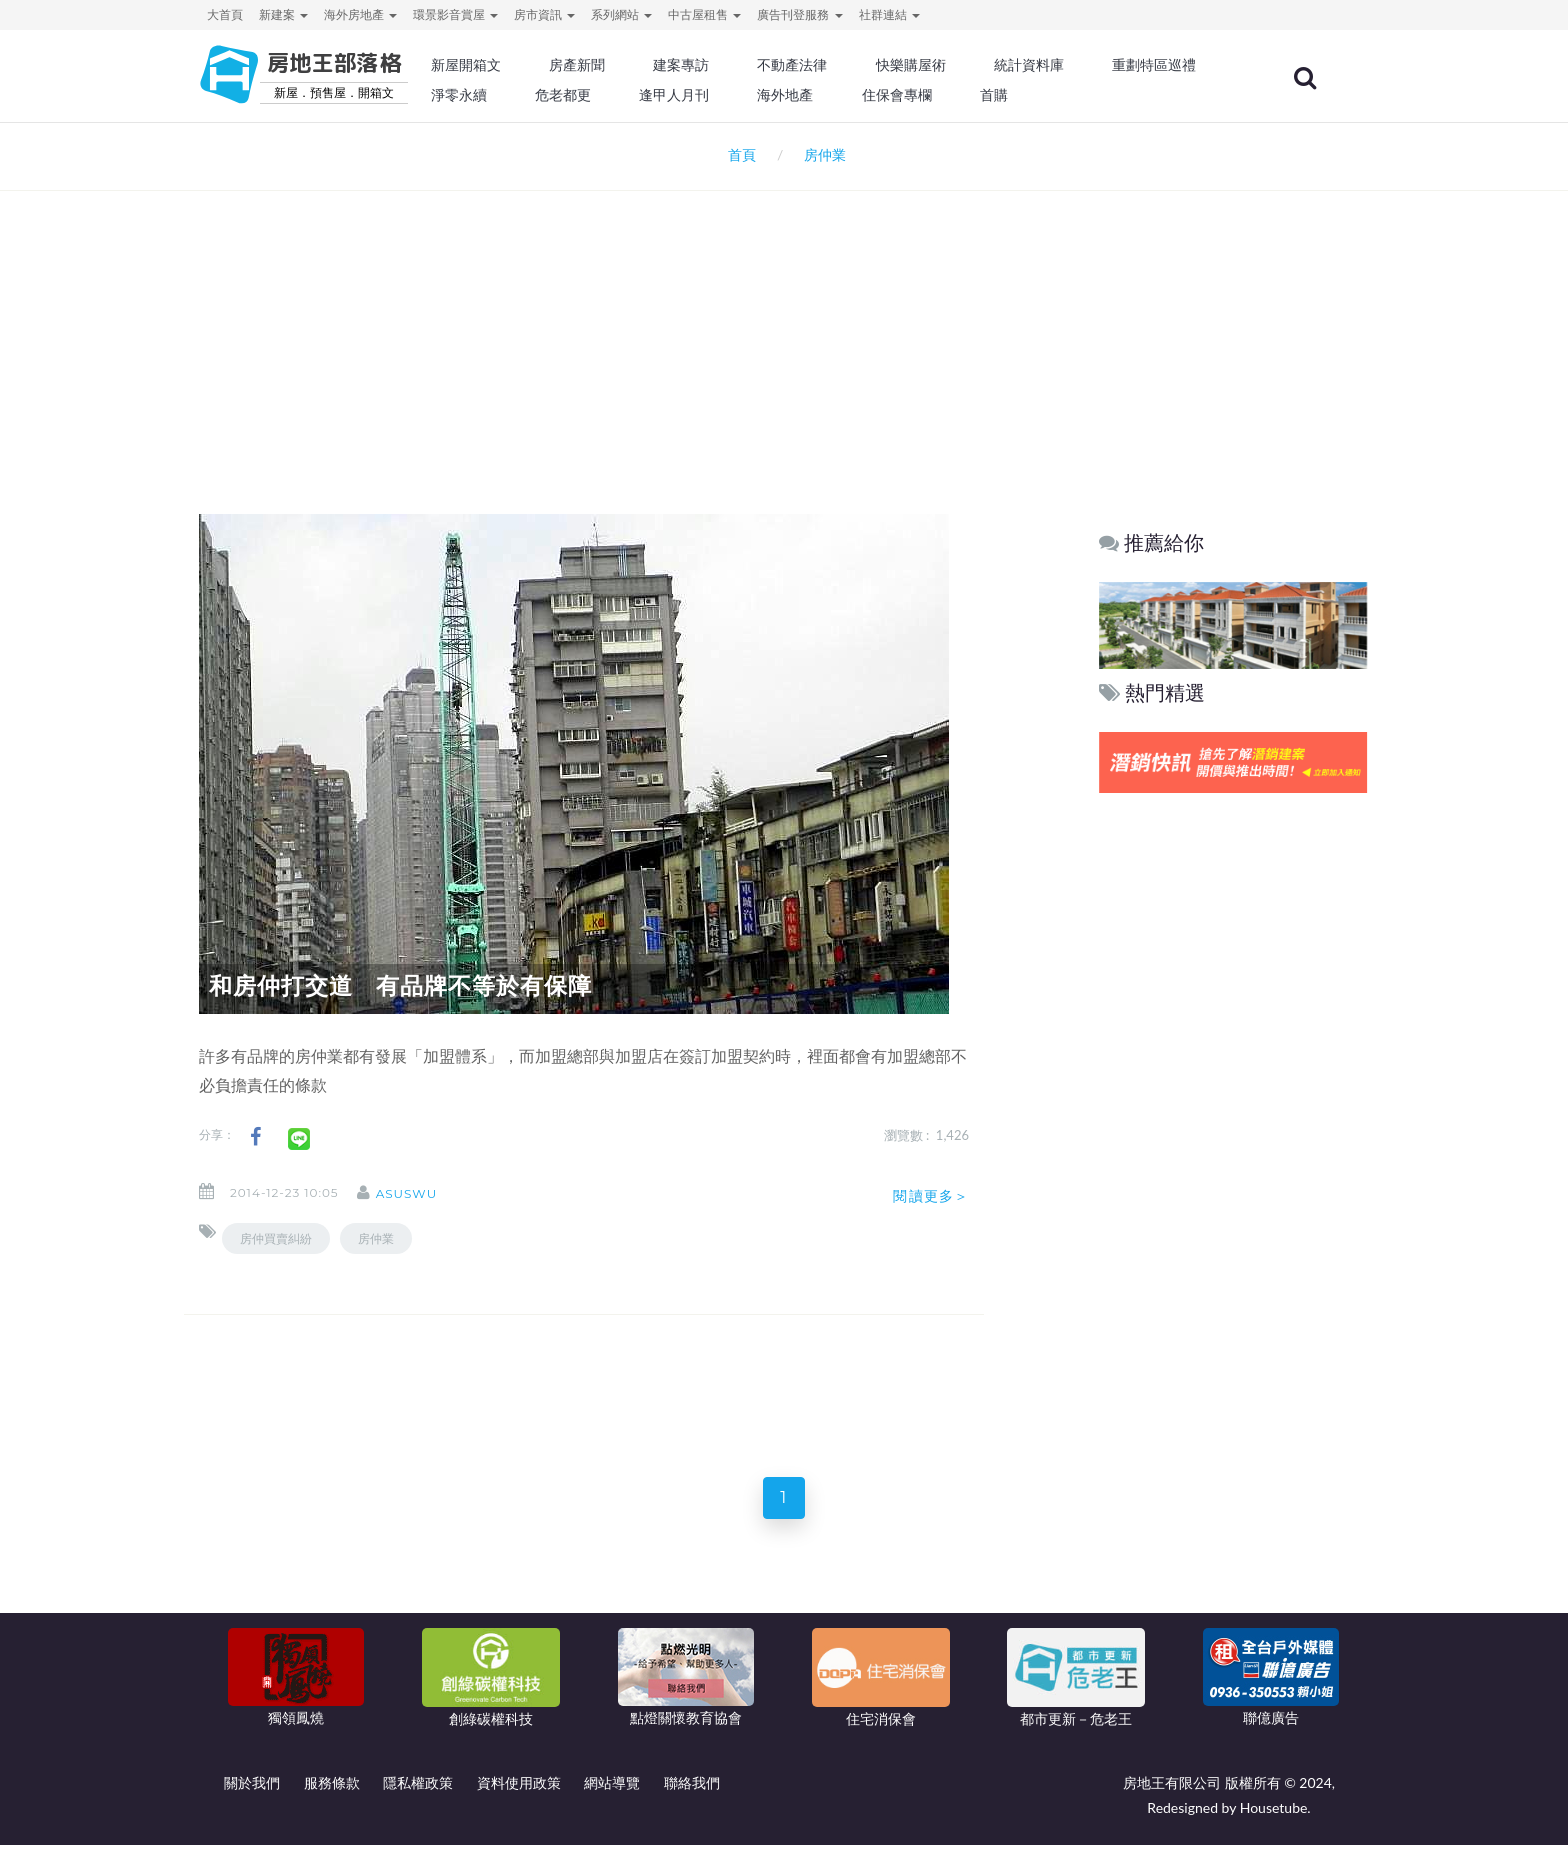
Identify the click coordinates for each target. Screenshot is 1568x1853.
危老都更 (755, 95)
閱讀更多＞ (931, 1196)
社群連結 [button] (889, 14)
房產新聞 (640, 65)
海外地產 (970, 95)
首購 (1172, 95)
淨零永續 (654, 95)
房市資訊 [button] (544, 14)
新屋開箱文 (533, 65)
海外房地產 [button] (360, 14)
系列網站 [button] (621, 14)
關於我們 (252, 1790)
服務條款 (332, 1790)
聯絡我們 (692, 1790)
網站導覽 (612, 1790)
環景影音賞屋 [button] (455, 14)
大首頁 (225, 14)
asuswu (422, 1193)
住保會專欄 (1078, 95)
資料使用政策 (519, 1790)
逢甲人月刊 (863, 95)
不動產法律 (849, 65)
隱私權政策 (418, 1790)
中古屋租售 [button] (704, 14)
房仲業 (376, 1238)
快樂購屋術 (963, 65)
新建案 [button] (283, 14)
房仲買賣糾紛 (276, 1238)
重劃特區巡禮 (540, 95)
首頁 (738, 154)
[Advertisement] (784, 326)
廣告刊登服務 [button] (799, 14)
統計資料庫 (1078, 65)
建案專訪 (741, 65)
